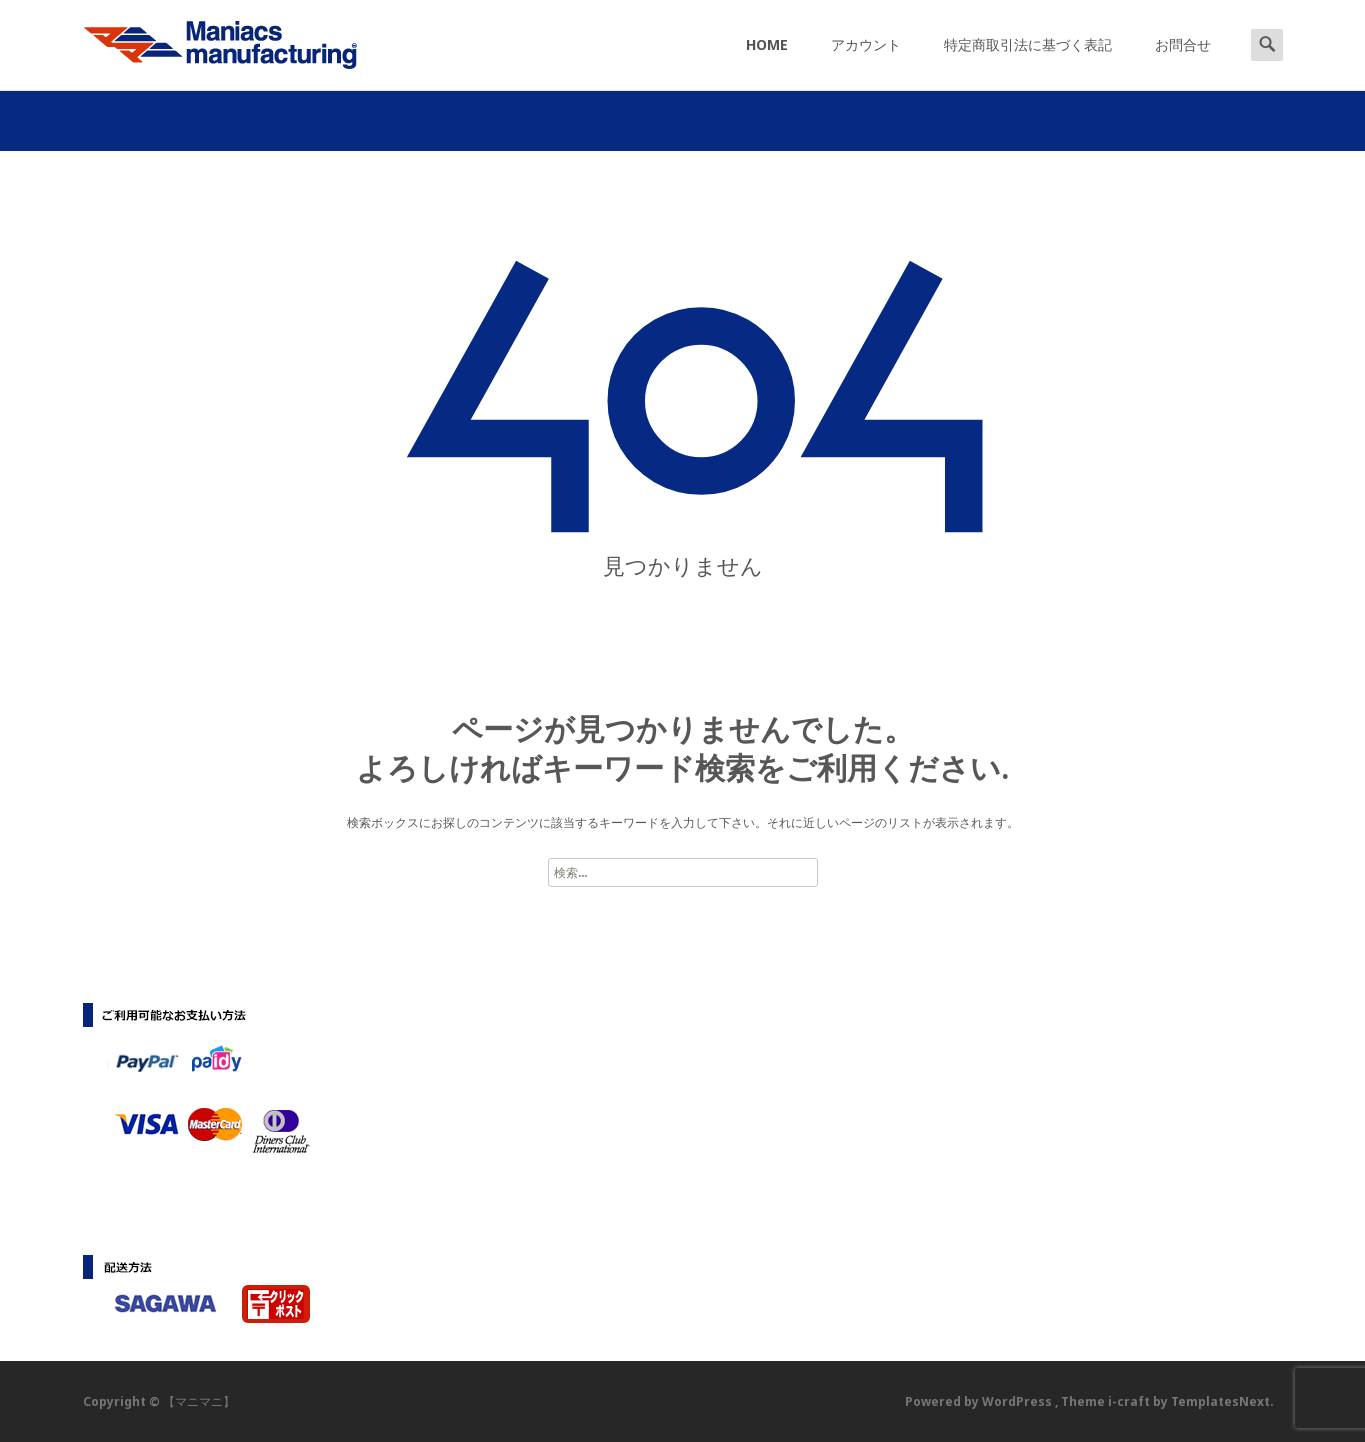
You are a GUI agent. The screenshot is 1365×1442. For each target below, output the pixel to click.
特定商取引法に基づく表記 (1028, 62)
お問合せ (1183, 62)
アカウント (866, 62)
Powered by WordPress (980, 1401)
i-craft (1130, 1401)
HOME (767, 62)
